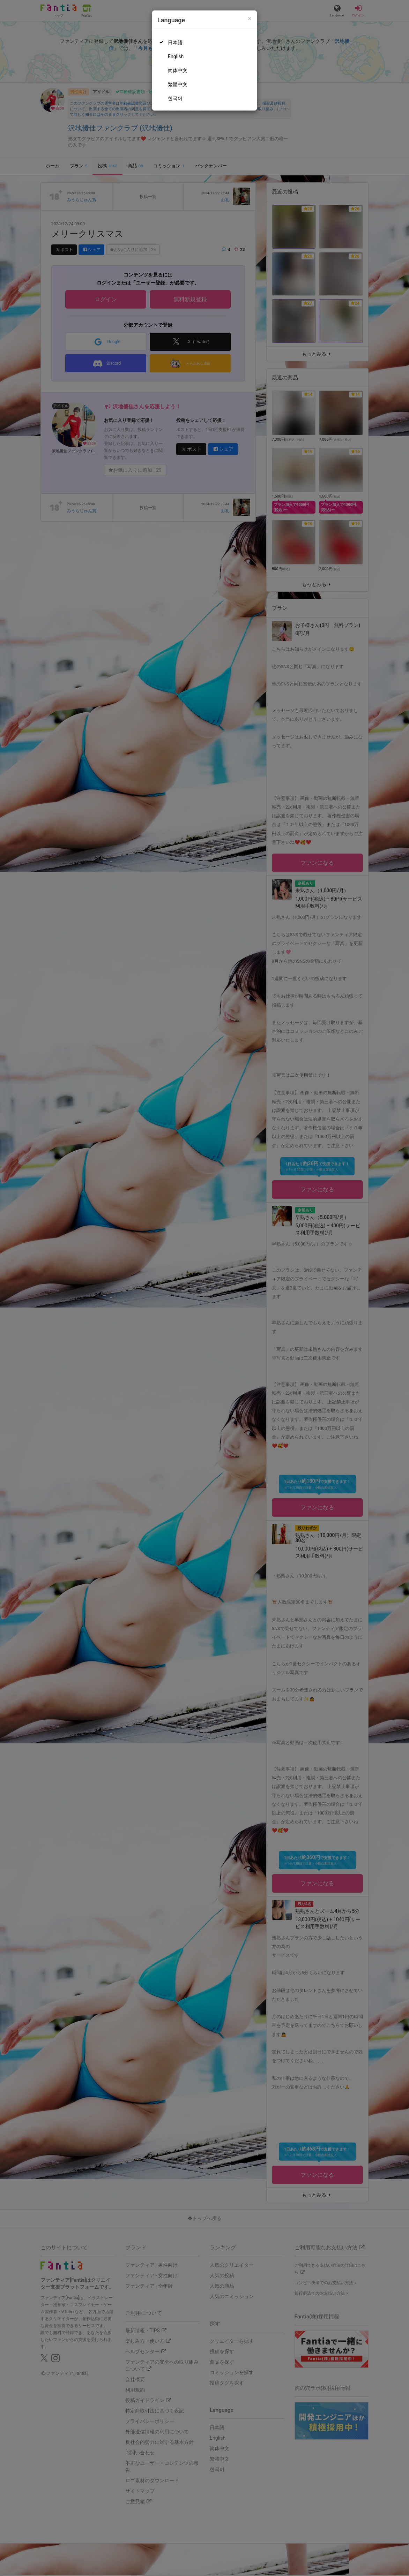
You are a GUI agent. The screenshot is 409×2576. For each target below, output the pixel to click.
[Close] (250, 18)
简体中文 (177, 70)
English (176, 56)
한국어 (175, 98)
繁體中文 (177, 84)
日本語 (175, 42)
